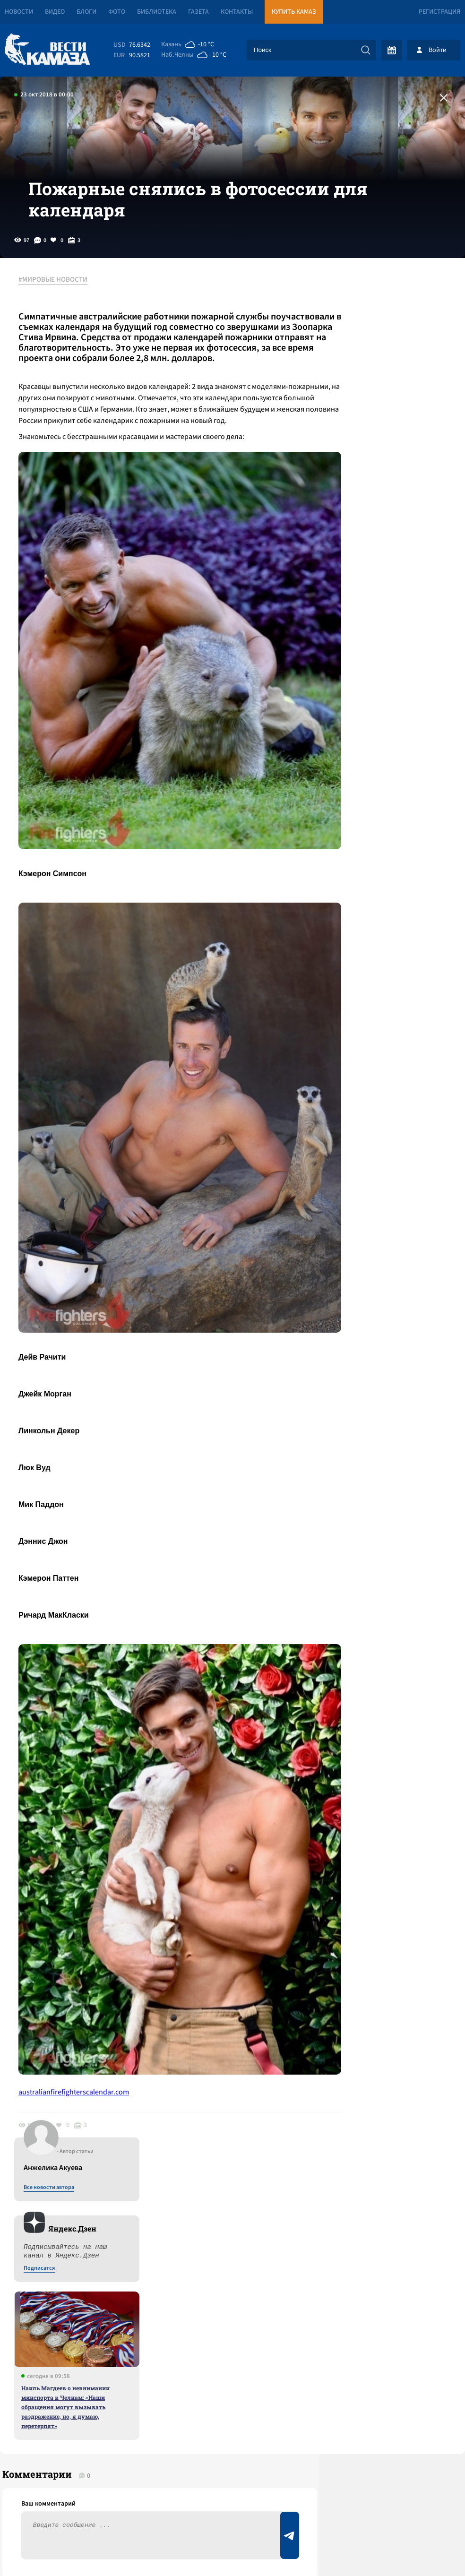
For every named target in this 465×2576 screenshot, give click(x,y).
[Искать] (365, 50)
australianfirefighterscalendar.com (79, 1917)
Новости (19, 12)
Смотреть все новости (210, 2147)
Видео (55, 12)
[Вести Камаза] (47, 50)
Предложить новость (371, 2178)
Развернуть (233, 2513)
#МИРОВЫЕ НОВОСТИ (58, 311)
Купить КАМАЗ (294, 12)
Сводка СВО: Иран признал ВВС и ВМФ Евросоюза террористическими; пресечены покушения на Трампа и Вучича (111, 2197)
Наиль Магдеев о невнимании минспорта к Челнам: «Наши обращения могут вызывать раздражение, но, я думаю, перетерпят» (377, 541)
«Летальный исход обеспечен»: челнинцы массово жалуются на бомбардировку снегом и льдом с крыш (125, 2297)
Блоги (86, 12)
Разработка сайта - (429, 2549)
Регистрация (439, 12)
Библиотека (156, 12)
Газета (198, 12)
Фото (116, 12)
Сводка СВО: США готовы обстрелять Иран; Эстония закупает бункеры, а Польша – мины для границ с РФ (119, 2250)
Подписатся (350, 402)
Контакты (237, 12)
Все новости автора (360, 322)
